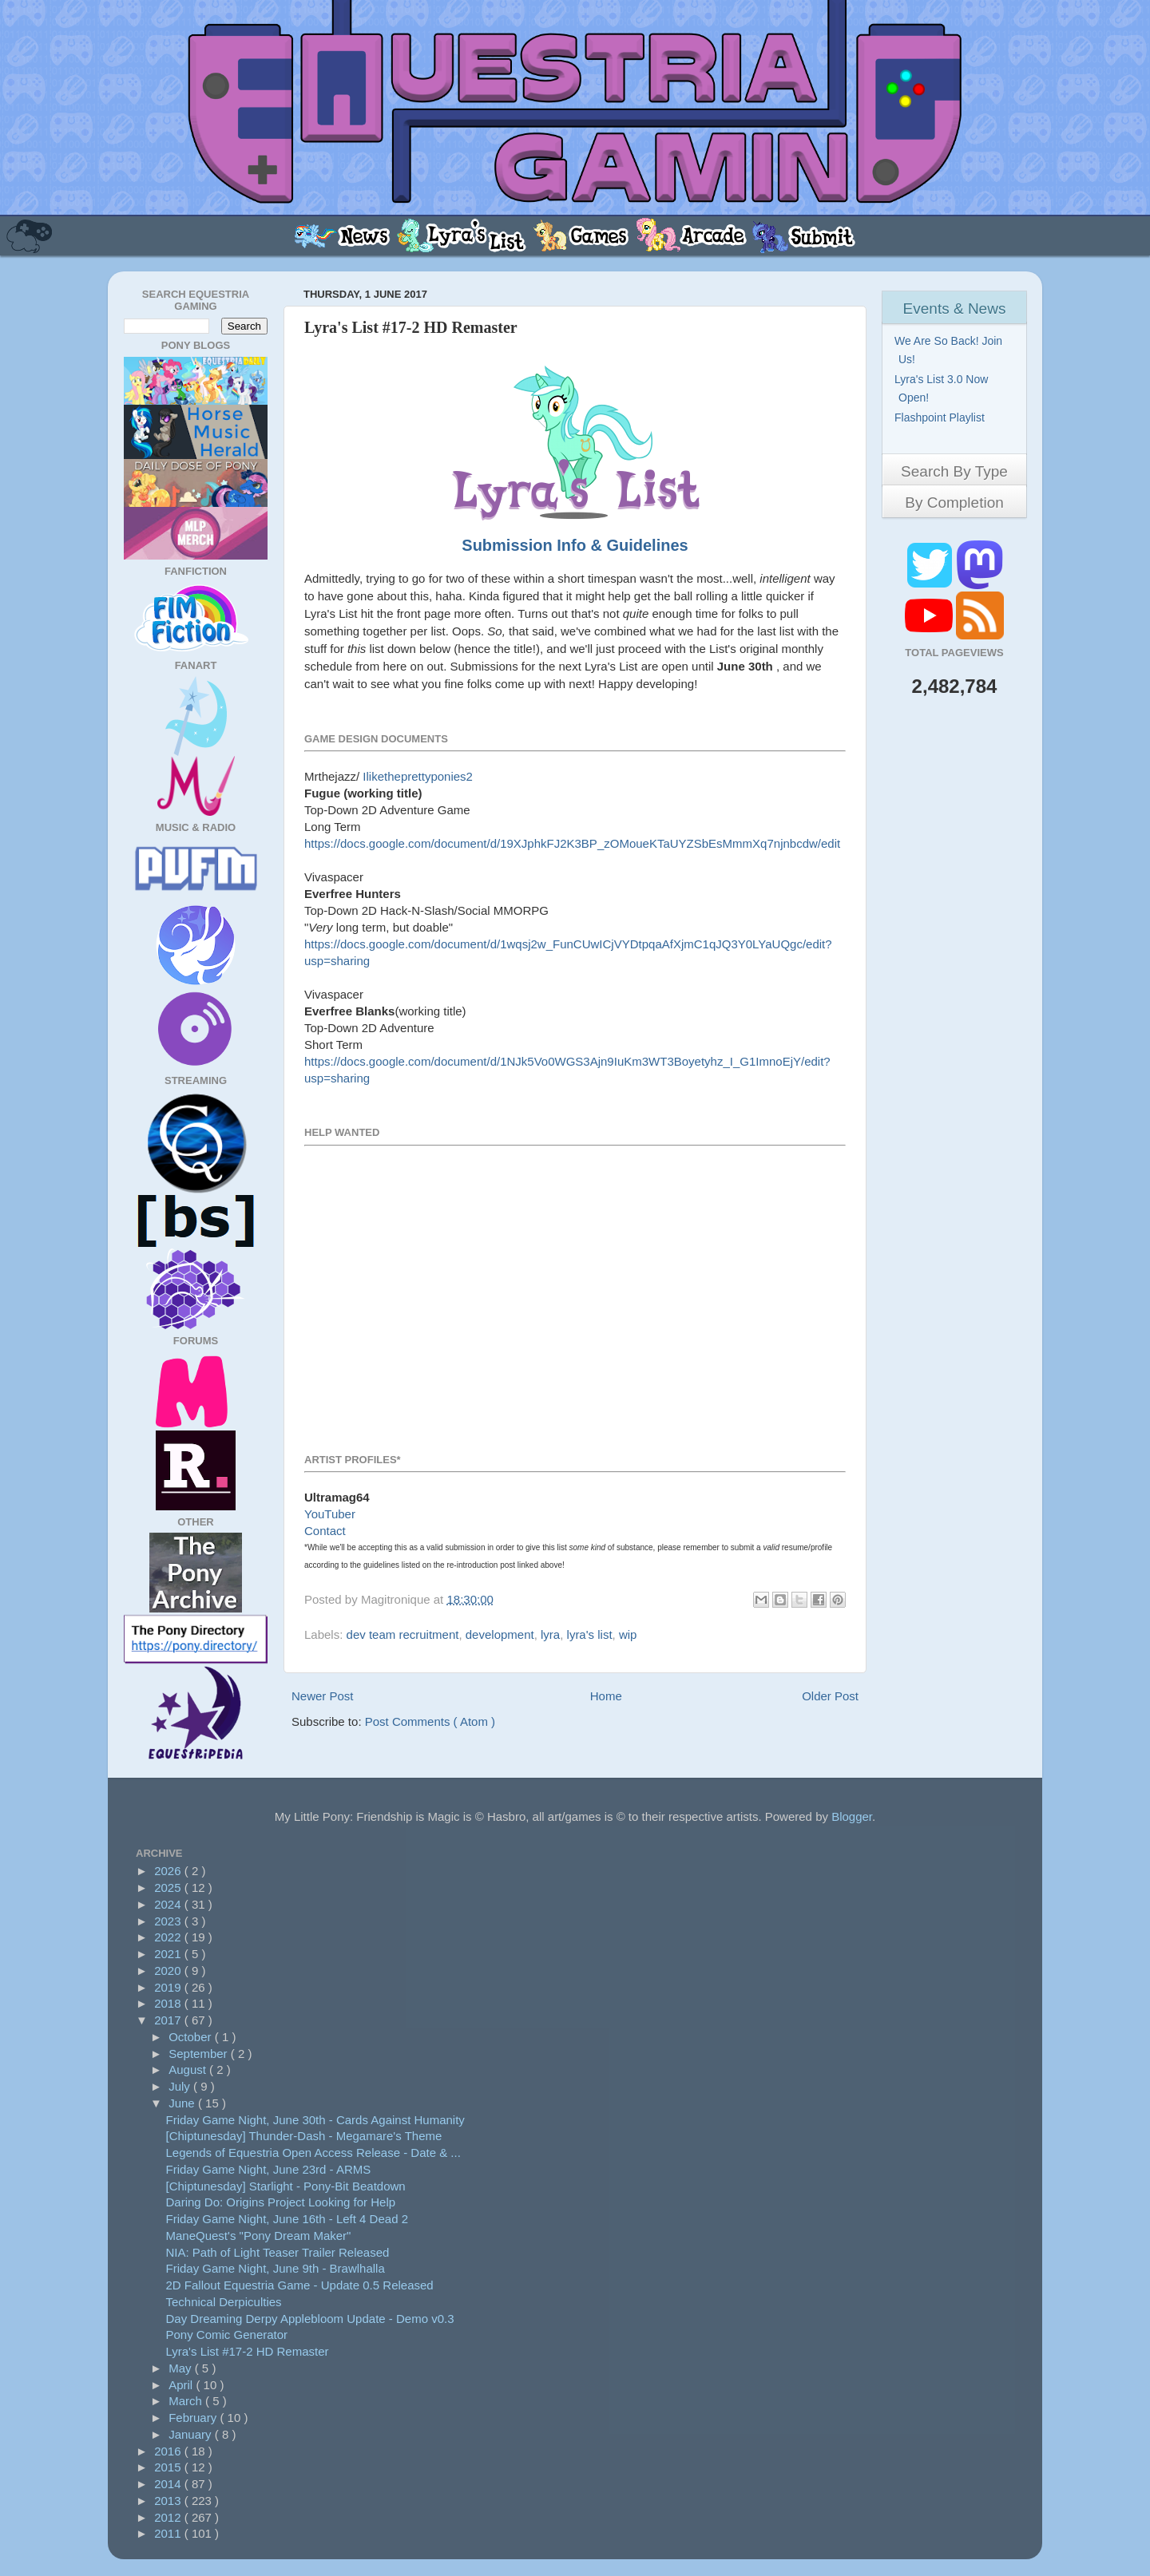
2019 (169, 1987)
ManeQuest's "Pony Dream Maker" (258, 2235)
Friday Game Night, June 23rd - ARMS (268, 2169)
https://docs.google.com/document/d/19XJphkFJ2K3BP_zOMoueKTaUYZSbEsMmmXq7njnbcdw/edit (572, 843)
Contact (325, 1530)
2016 (169, 2451)
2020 (169, 1970)
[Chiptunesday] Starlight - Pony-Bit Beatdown (286, 2186)
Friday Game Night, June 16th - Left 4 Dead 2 (287, 2219)
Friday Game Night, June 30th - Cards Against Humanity (315, 2120)
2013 (169, 2500)
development (500, 1634)
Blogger (851, 1816)
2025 (169, 1887)
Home (606, 1696)
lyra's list (590, 1634)
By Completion (954, 502)
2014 (169, 2484)
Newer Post (322, 1696)
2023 (169, 1921)
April (182, 2385)
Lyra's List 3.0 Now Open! (943, 388)
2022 (169, 1937)
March (187, 2401)
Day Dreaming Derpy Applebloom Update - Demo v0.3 (310, 2318)
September (200, 2053)
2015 (169, 2467)
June (183, 2103)
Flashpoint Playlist (941, 417)
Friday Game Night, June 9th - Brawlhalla (275, 2268)
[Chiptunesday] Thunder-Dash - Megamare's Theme (304, 2136)
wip (628, 1634)
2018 (169, 2003)
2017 (169, 2020)
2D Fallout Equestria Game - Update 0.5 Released (300, 2285)
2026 (169, 1871)
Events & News (954, 308)
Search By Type (954, 471)
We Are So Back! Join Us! (950, 350)
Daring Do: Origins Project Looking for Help (281, 2202)
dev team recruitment (403, 1634)
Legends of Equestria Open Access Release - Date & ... (313, 2152)
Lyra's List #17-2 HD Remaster (247, 2351)
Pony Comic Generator (227, 2334)
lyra (550, 1634)
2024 (169, 1904)
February (194, 2417)
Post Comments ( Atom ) (430, 1721)
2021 (169, 1954)
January (192, 2434)
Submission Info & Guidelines (575, 545)
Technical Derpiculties (224, 2302)
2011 (169, 2533)
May (182, 2368)
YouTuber (329, 1514)
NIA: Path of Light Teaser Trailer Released (278, 2252)
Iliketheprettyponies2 (418, 776)
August (189, 2069)
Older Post (830, 1696)
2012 (169, 2517)
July (181, 2086)
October (192, 2037)
